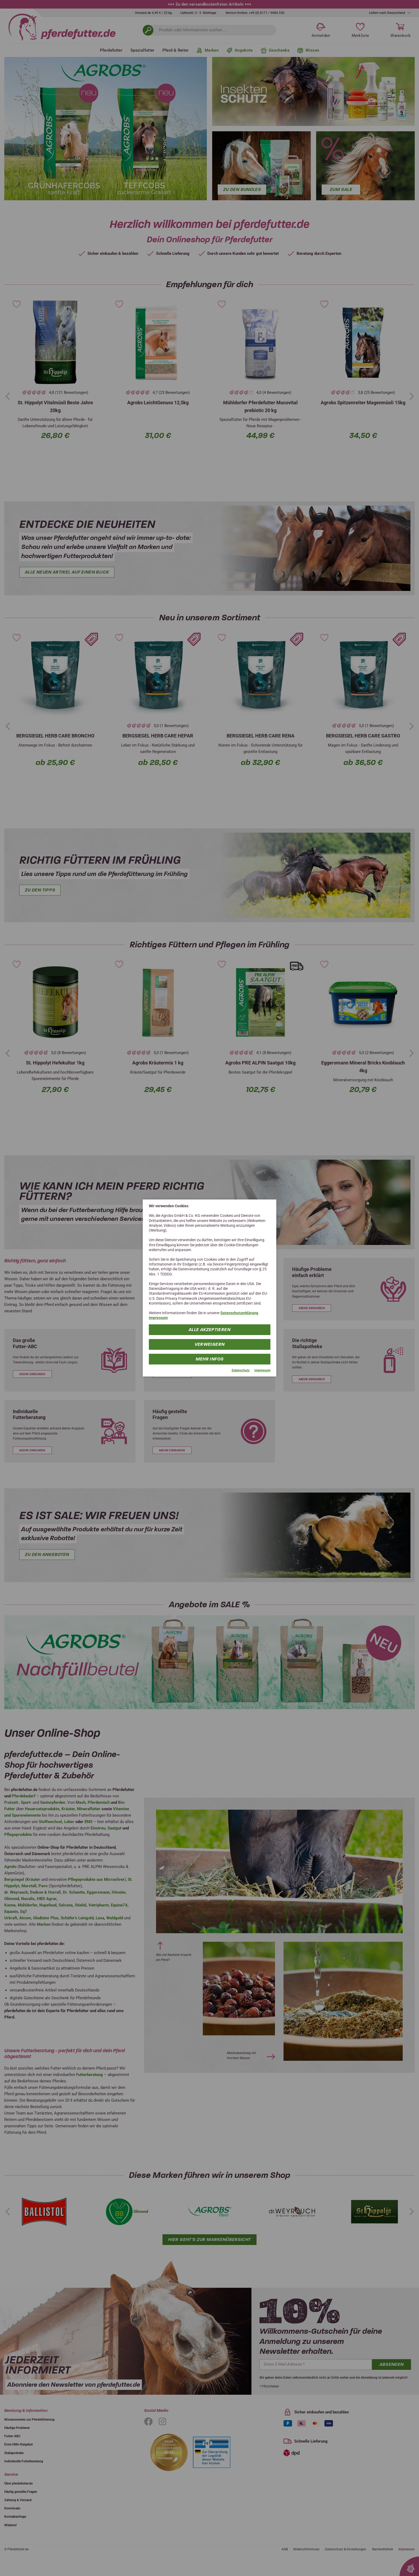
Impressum (158, 1318)
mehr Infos (210, 1359)
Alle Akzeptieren (209, 1329)
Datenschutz (241, 1370)
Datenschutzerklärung (239, 1313)
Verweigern (210, 1344)
